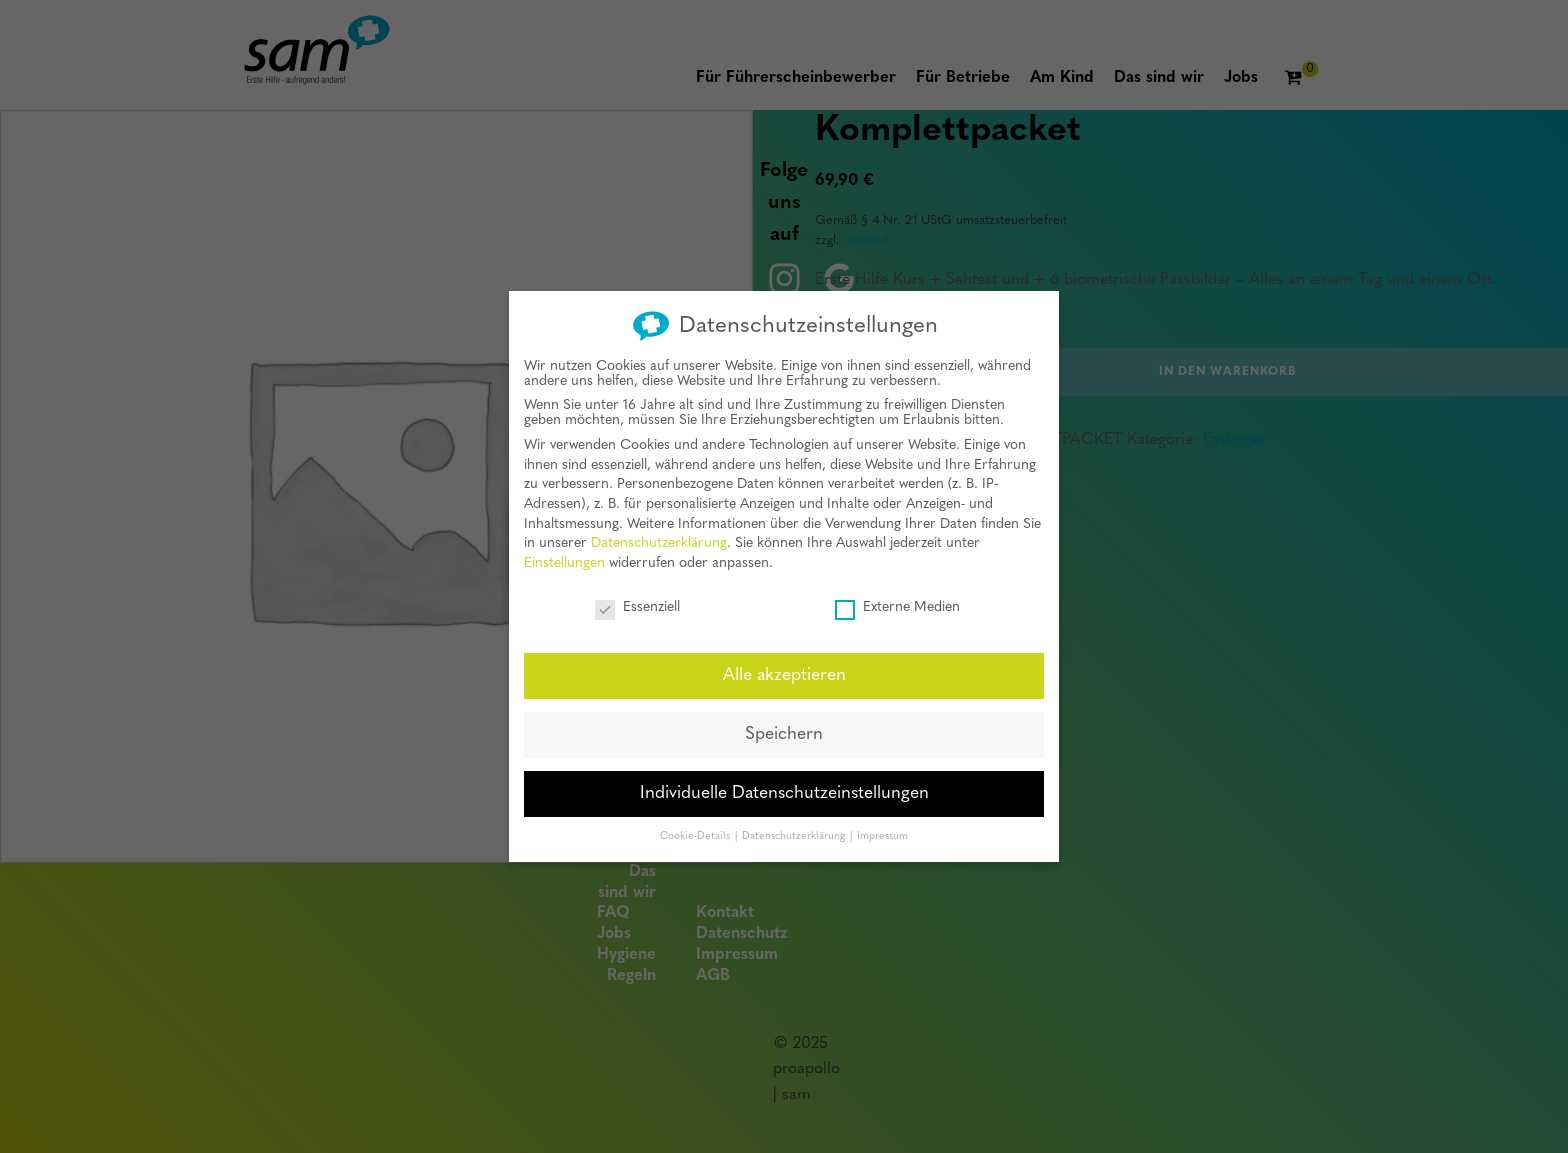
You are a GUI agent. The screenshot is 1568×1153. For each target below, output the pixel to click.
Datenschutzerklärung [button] (795, 834)
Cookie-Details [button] (696, 834)
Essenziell (637, 604)
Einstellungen (564, 561)
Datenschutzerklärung (659, 541)
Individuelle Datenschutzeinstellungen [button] (784, 791)
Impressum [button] (882, 834)
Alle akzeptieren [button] (784, 673)
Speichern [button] (784, 732)
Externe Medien (897, 604)
